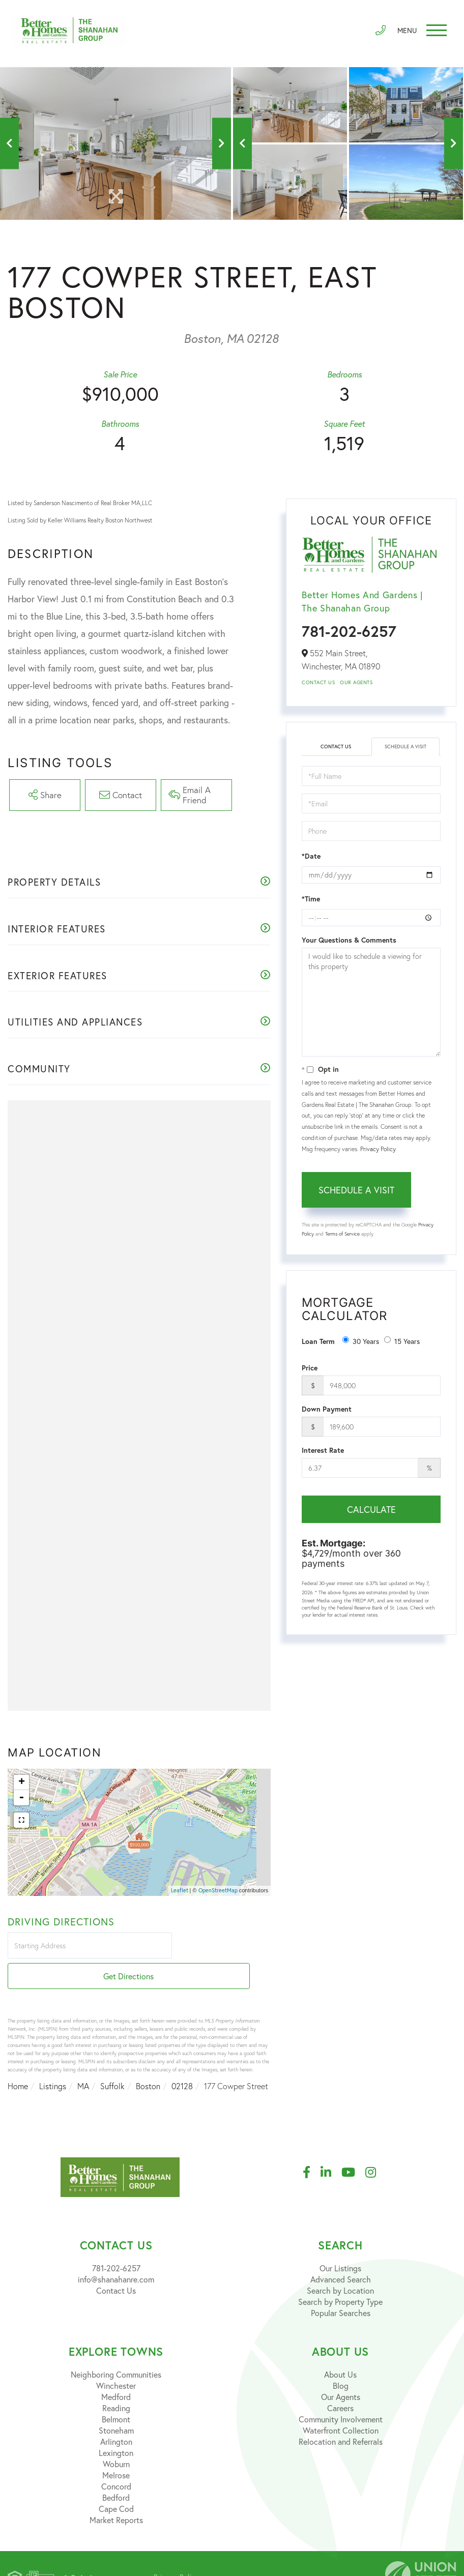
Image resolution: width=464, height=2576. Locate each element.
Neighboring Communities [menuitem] (116, 2348)
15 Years (402, 1341)
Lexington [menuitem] (116, 2426)
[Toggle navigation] (418, 33)
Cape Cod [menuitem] (116, 2482)
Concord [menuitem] (116, 2459)
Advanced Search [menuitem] (340, 2252)
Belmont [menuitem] (116, 2392)
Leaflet (179, 1893)
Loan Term (318, 1341)
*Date (311, 856)
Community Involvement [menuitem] (341, 2392)
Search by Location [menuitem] (340, 2264)
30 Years (360, 1341)
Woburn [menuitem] (116, 2437)
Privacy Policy (377, 1149)
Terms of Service (342, 1234)
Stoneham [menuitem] (116, 2403)
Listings (52, 2060)
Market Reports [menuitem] (116, 2493)
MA (83, 2060)
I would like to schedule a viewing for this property (371, 1002)
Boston (148, 2060)
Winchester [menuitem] (116, 2359)
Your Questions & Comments (349, 940)
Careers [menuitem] (340, 2381)
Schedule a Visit (405, 746)
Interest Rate (323, 1450)
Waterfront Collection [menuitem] (341, 2403)
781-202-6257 (349, 631)
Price (309, 1367)
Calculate (371, 1509)
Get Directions (223, 1949)
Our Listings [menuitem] (340, 2241)
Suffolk (112, 2060)
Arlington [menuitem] (116, 2415)
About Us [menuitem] (340, 2348)
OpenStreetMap (218, 1893)
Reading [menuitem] (116, 2381)
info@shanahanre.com (116, 2252)
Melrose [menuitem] (116, 2448)
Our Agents (356, 682)
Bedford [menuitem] (116, 2471)
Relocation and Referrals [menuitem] (341, 2415)
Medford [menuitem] (116, 2370)
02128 (182, 2060)
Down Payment (327, 1409)
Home (18, 2060)
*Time (311, 898)
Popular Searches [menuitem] (340, 2286)
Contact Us (318, 682)
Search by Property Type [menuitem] (340, 2275)
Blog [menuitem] (341, 2359)
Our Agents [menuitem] (340, 2370)
